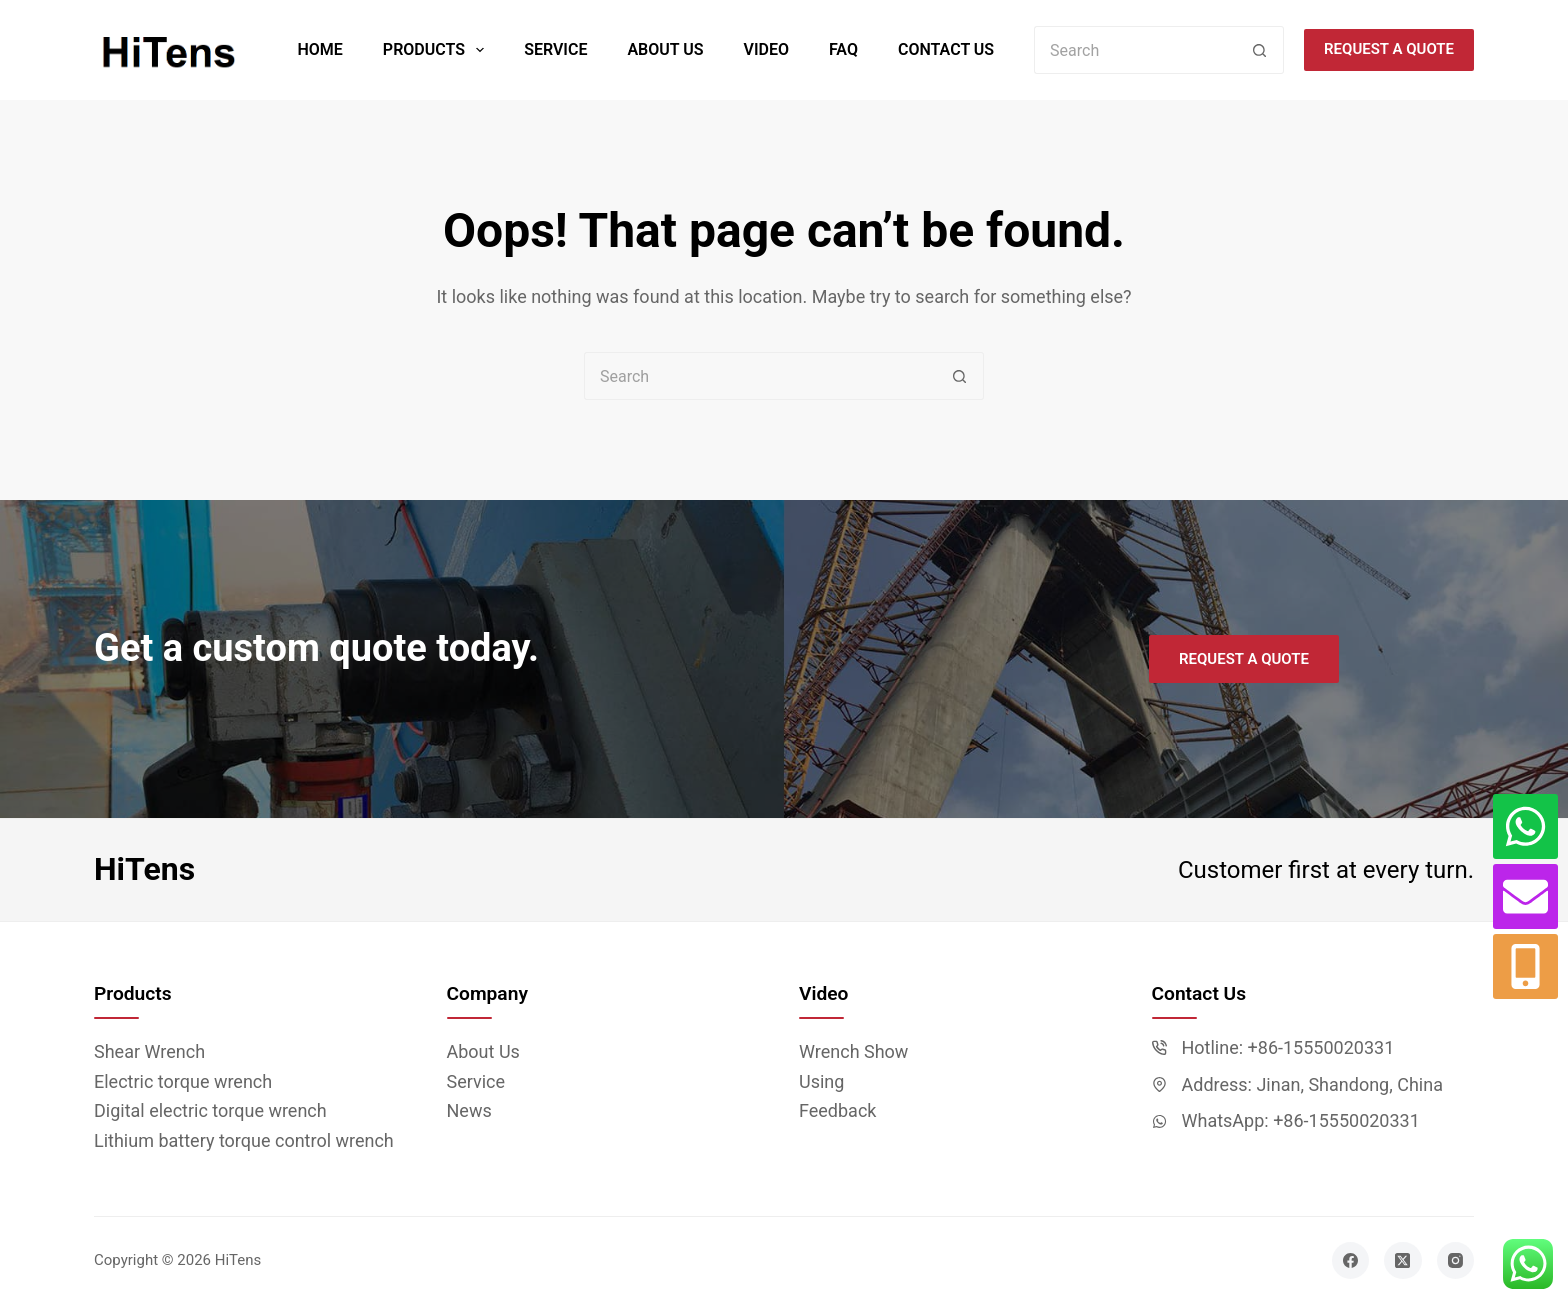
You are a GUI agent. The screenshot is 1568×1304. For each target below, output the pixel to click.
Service (555, 49)
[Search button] (1260, 50)
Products (437, 50)
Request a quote (1389, 49)
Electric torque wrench (183, 1081)
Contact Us (946, 49)
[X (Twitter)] (1403, 1261)
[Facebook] (1351, 1261)
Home (319, 49)
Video (766, 49)
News (469, 1110)
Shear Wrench (149, 1051)
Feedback (837, 1110)
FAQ (843, 49)
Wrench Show (853, 1051)
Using (821, 1081)
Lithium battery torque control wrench (244, 1140)
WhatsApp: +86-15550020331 (1301, 1120)
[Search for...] (1135, 50)
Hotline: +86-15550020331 (1288, 1047)
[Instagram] (1456, 1261)
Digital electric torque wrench (210, 1110)
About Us (665, 49)
